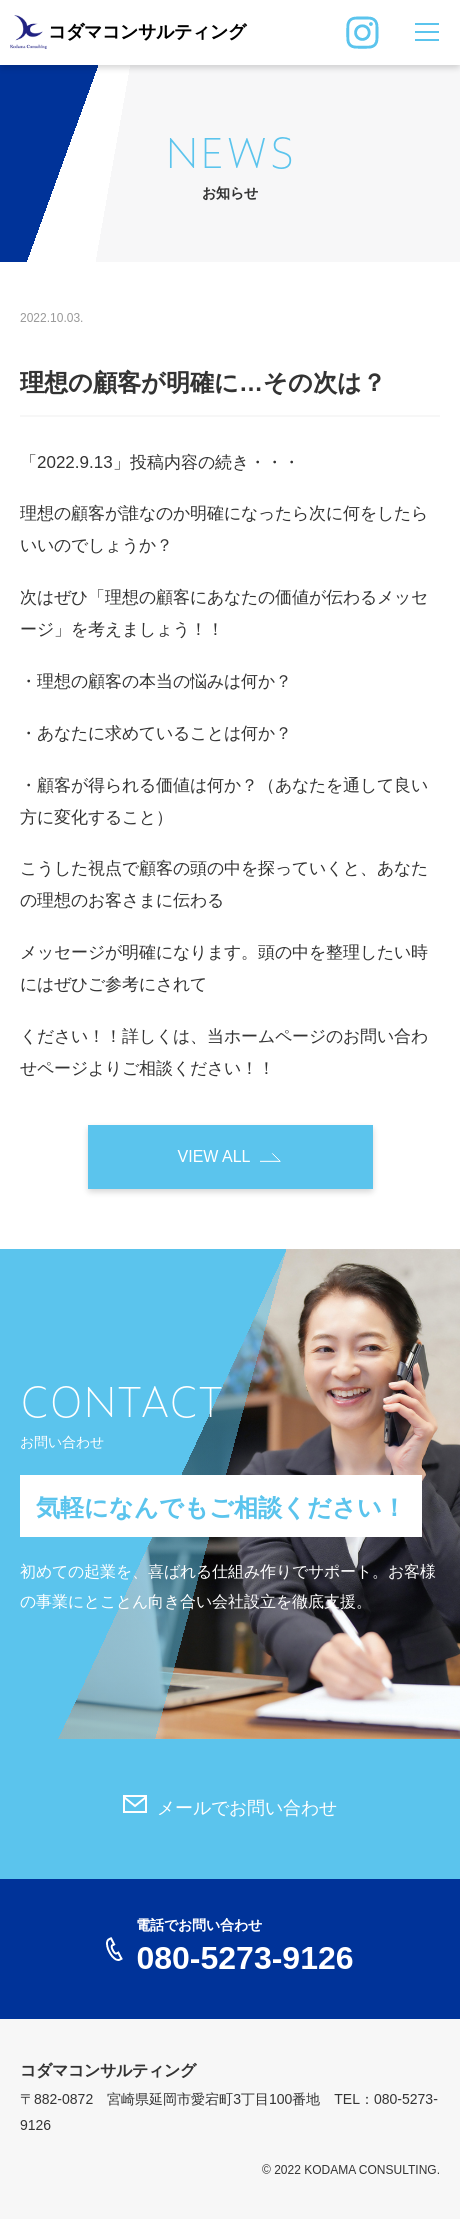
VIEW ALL (214, 1156)
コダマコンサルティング (147, 32)
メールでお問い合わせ (247, 1808)
